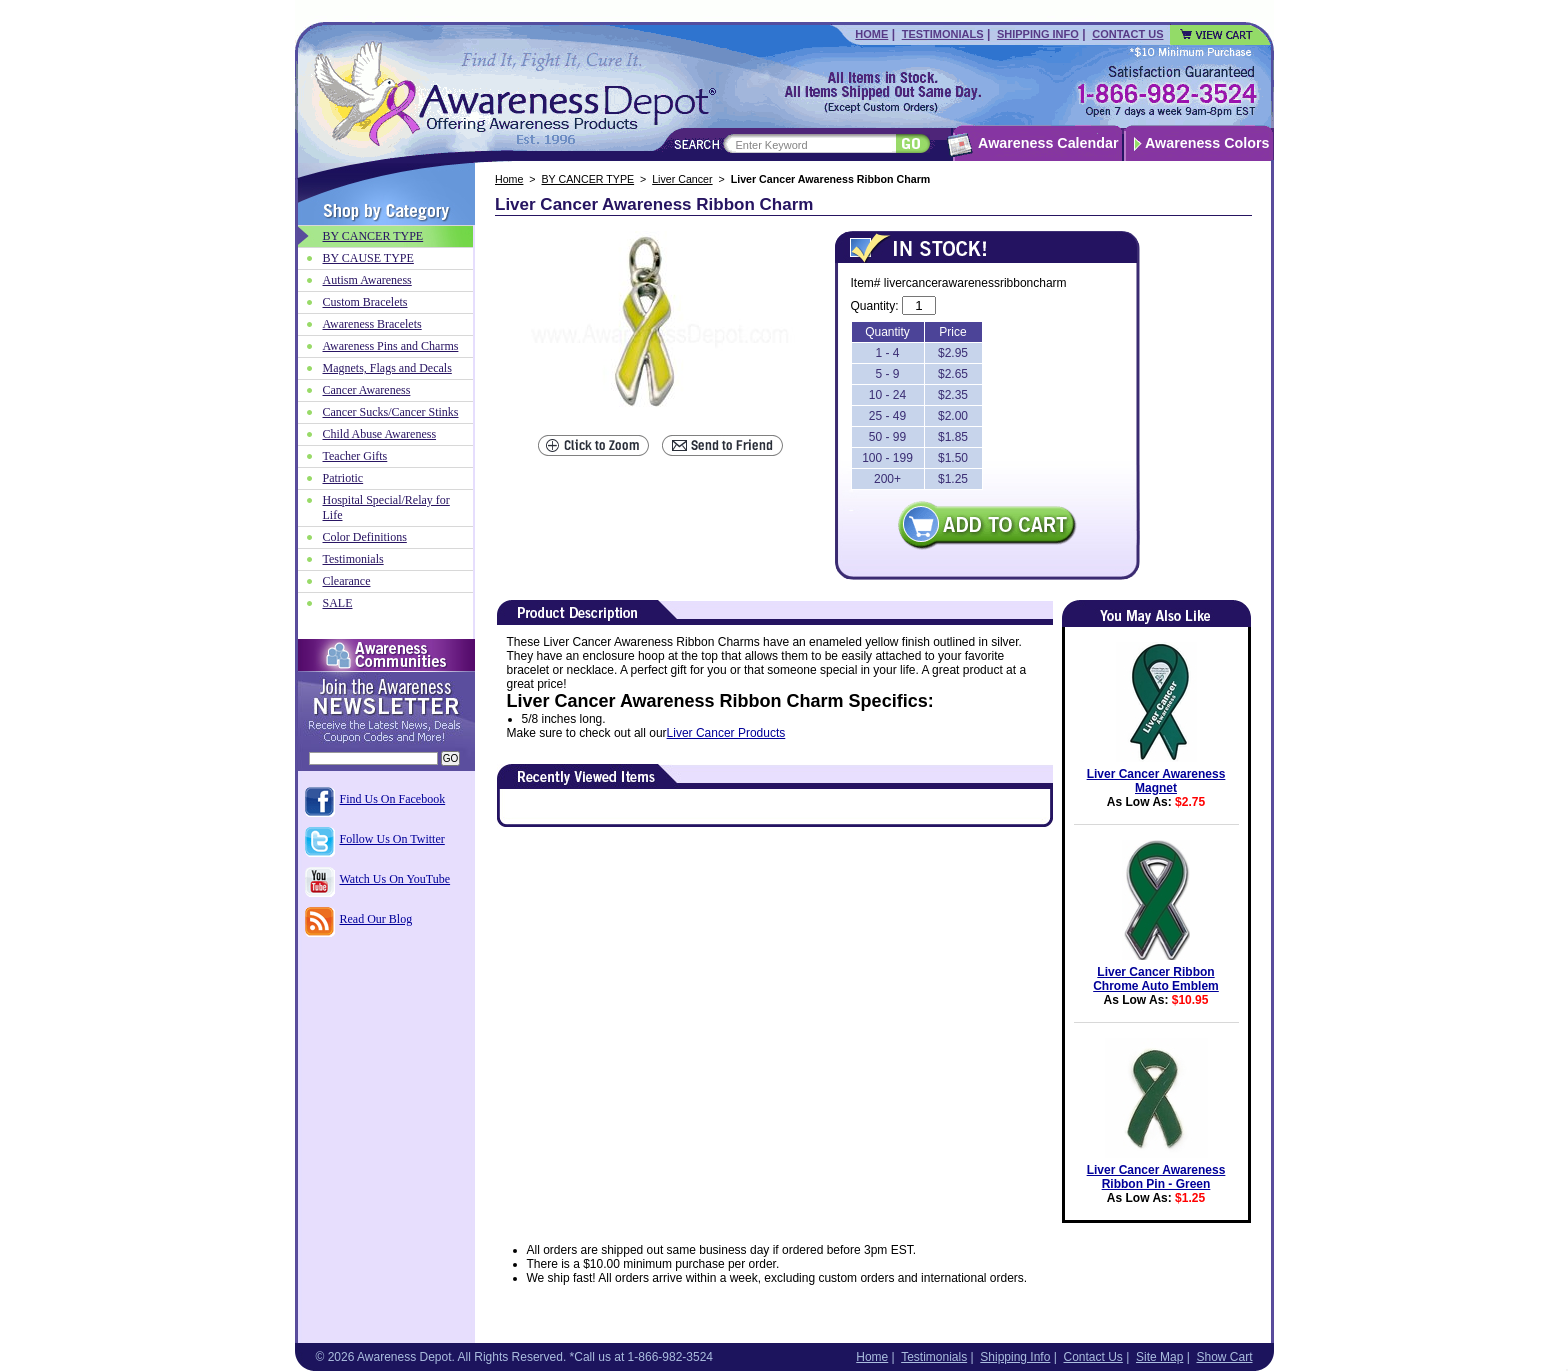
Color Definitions (365, 537)
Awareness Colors (1207, 143)
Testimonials (943, 34)
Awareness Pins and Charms (391, 346)
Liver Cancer (682, 179)
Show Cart (1224, 1357)
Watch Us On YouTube (395, 879)
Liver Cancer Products (726, 733)
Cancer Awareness (367, 390)
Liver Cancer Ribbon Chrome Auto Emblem (1156, 979)
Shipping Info (1038, 34)
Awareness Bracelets (372, 324)
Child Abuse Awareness (380, 434)
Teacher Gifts (355, 456)
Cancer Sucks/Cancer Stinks (391, 412)
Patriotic (343, 478)
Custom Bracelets (365, 302)
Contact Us (1127, 34)
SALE (338, 603)
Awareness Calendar (1048, 143)
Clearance (347, 581)
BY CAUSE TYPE (368, 258)
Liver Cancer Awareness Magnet (1156, 781)
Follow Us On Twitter (392, 839)
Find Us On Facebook (393, 799)
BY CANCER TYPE (588, 179)
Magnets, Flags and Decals (387, 368)
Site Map (1159, 1357)
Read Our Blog (376, 919)
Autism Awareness (367, 280)
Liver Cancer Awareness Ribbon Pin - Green (1156, 1177)
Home (871, 34)
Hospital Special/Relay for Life (386, 507)
